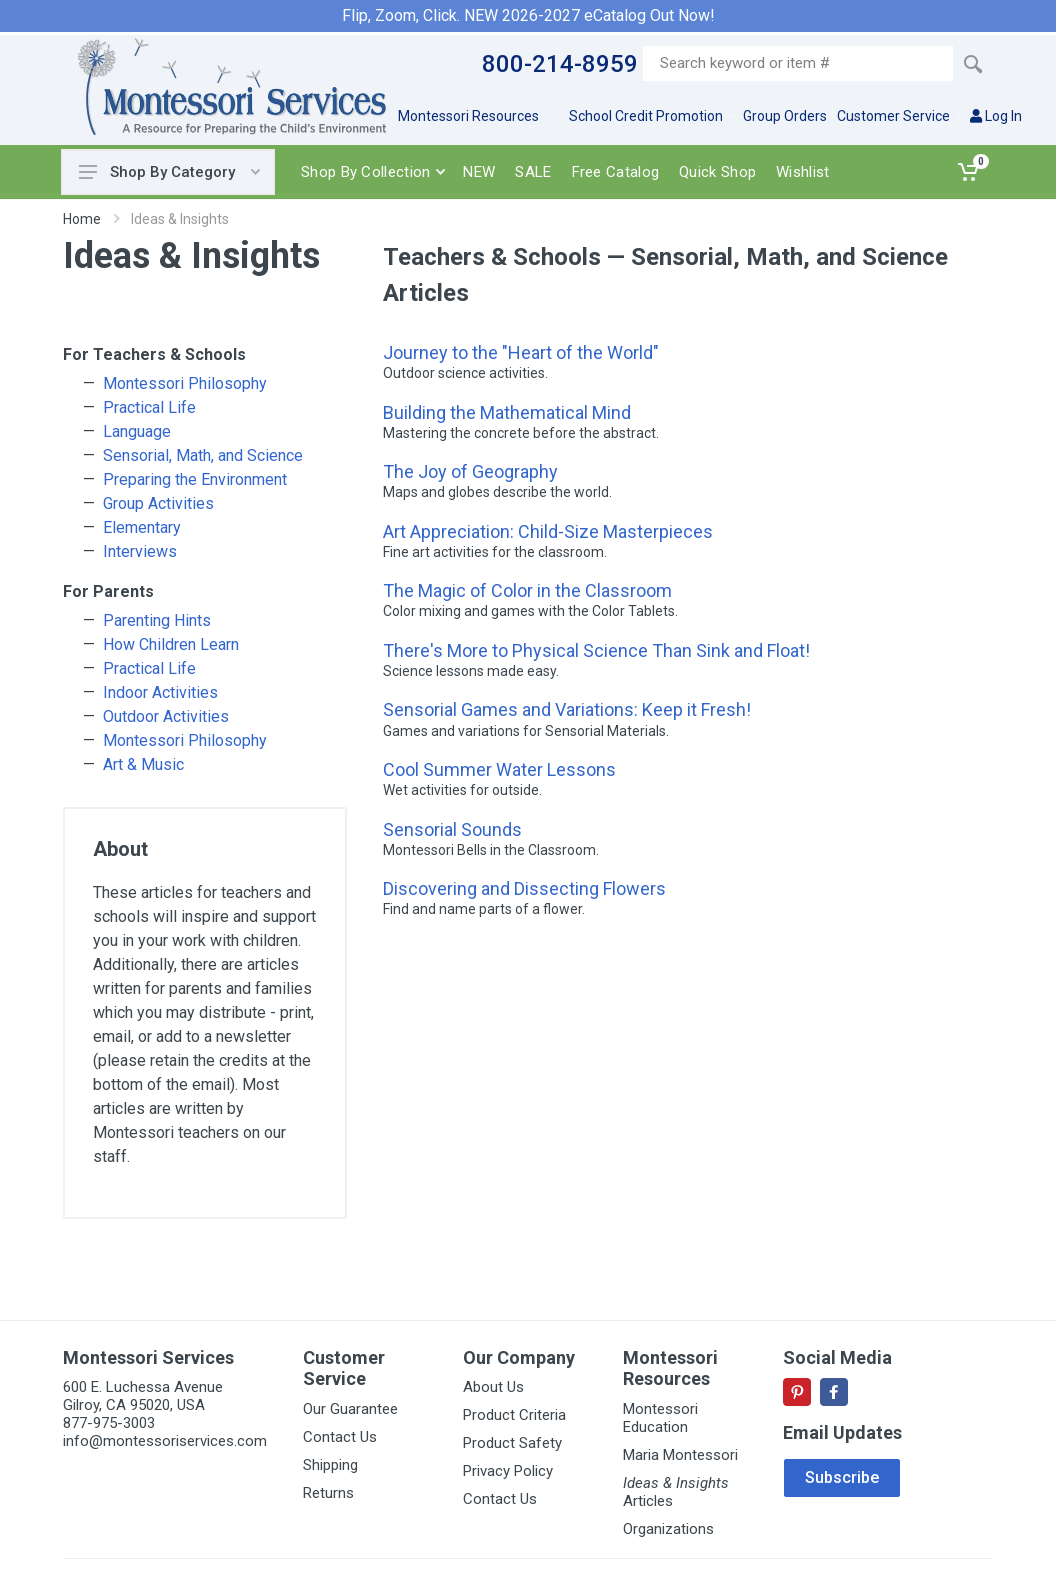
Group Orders (785, 116)
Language (137, 431)
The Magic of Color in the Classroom (527, 590)
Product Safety (512, 1443)
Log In (996, 116)
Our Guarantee (350, 1409)
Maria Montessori (680, 1455)
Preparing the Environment (195, 479)
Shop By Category (169, 172)
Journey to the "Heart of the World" (521, 352)
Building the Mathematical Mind (507, 412)
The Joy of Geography (470, 471)
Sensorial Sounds (452, 829)
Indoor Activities (160, 692)
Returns (328, 1493)
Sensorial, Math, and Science (203, 455)
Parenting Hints (157, 620)
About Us (493, 1387)
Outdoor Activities (166, 716)
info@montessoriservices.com (165, 1441)
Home (82, 219)
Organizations (668, 1529)
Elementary (142, 527)
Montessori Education (660, 1418)
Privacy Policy (508, 1471)
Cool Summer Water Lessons (499, 769)
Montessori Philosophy (185, 383)
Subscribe (842, 1477)
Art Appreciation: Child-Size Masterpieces (548, 531)
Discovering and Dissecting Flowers (524, 888)
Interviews (140, 551)
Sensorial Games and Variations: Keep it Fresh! (567, 709)
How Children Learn (171, 644)
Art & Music (143, 764)
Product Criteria (514, 1415)
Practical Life (149, 407)
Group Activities (158, 503)
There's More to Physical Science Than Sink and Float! (596, 650)
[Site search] (798, 63)
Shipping (330, 1465)
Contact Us (340, 1437)
